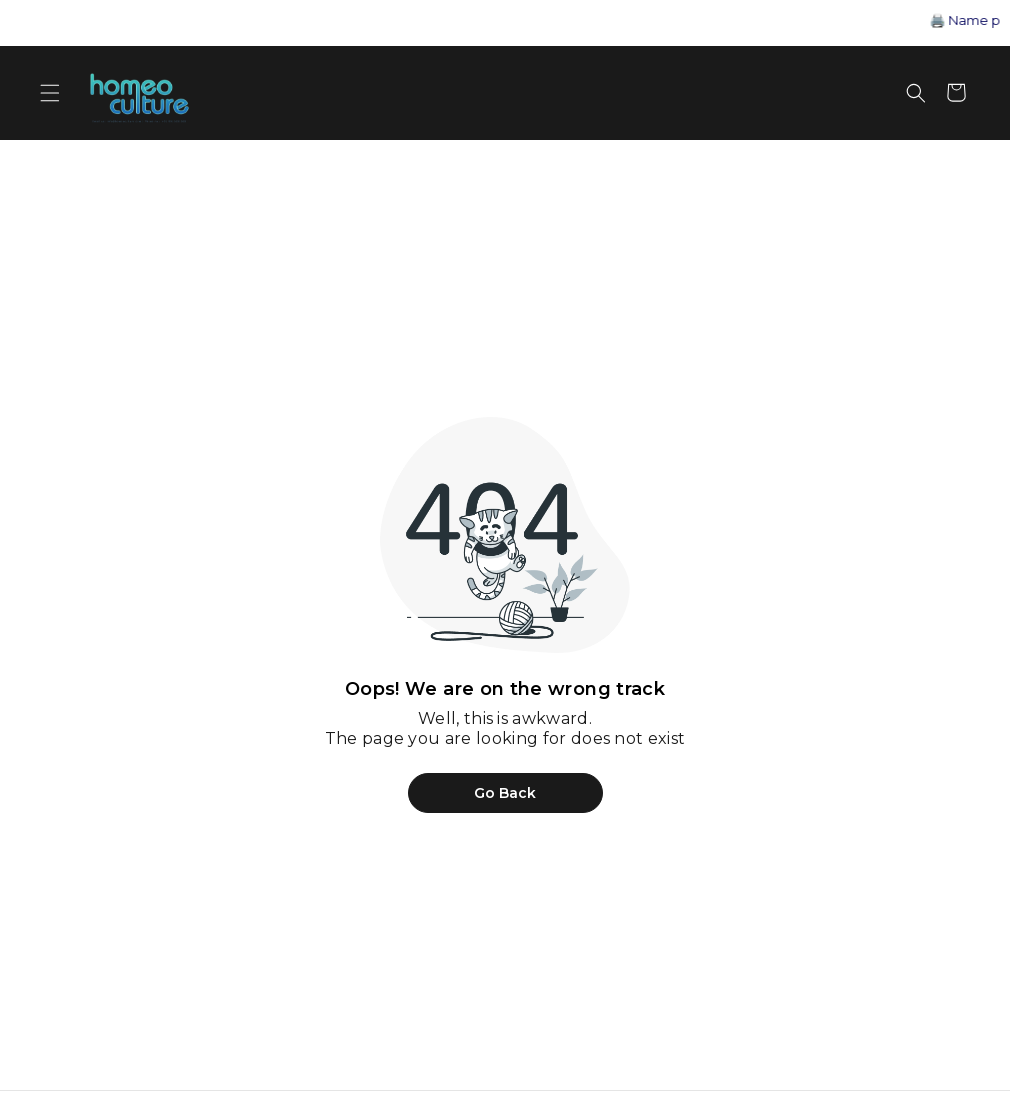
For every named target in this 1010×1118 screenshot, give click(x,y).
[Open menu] (50, 93)
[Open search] (916, 93)
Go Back (505, 793)
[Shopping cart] (956, 93)
